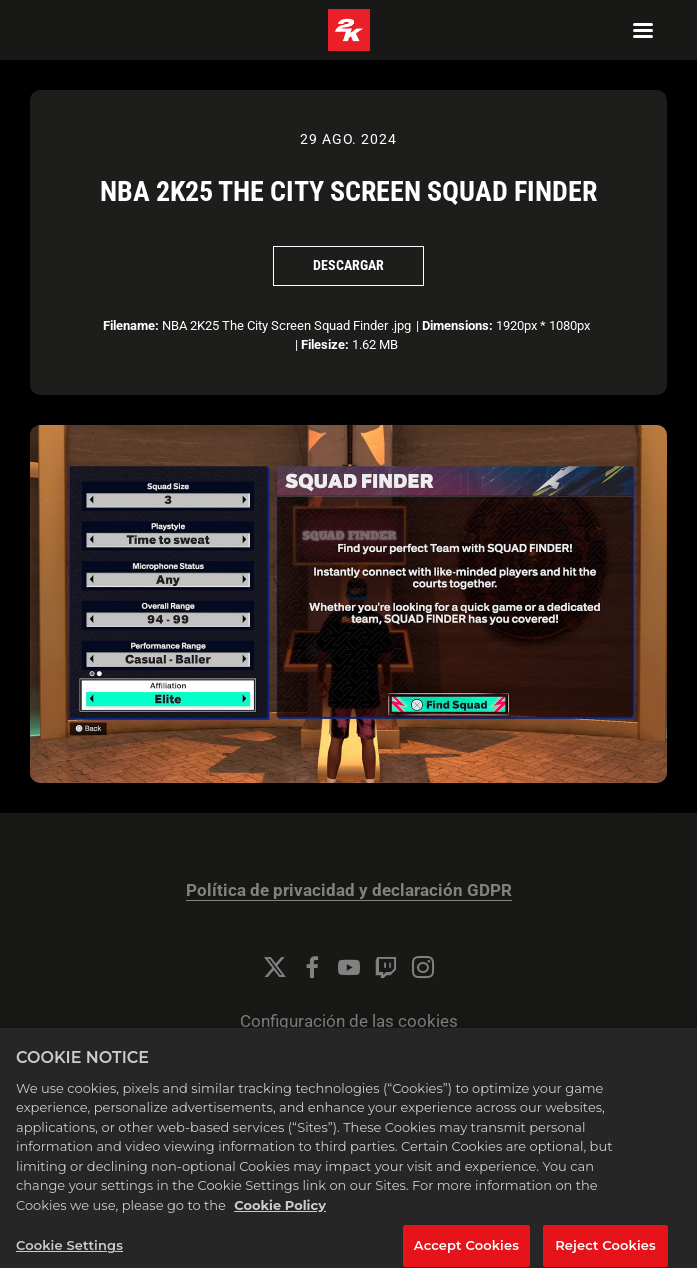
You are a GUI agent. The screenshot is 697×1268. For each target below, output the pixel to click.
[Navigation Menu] (643, 30)
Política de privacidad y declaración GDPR (349, 890)
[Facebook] (312, 967)
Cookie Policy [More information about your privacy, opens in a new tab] (280, 1211)
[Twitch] (386, 967)
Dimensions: (457, 325)
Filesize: (325, 344)
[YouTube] (349, 967)
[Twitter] (275, 967)
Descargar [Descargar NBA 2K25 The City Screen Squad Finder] (348, 265)
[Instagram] (423, 967)
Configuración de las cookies (349, 1021)
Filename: (131, 325)
